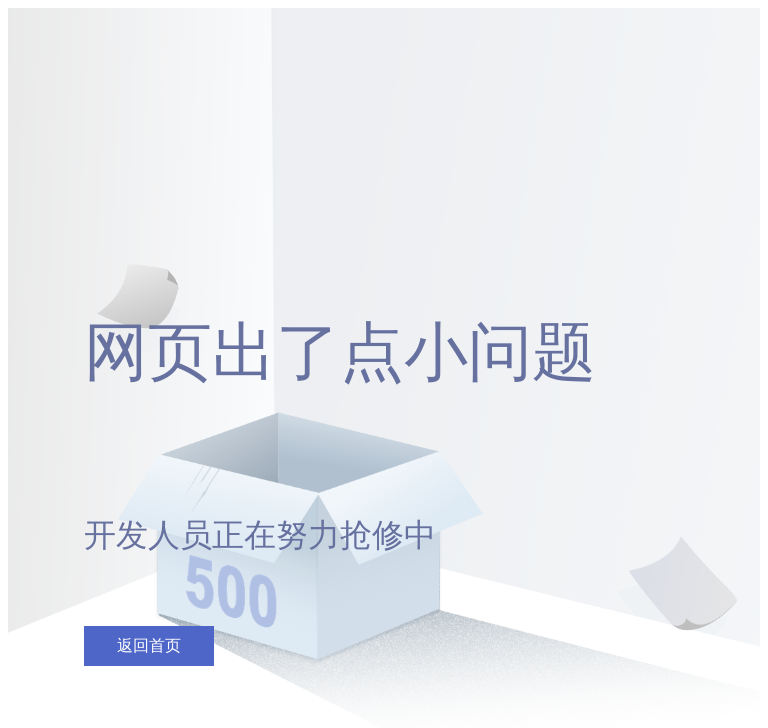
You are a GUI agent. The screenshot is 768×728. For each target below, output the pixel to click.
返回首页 (149, 645)
